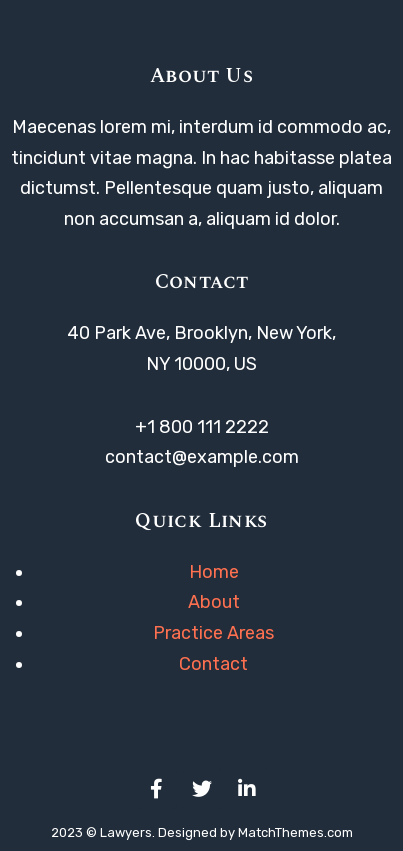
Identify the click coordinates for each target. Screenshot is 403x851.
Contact (213, 664)
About (214, 602)
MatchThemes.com (295, 832)
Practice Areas (213, 633)
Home (214, 572)
